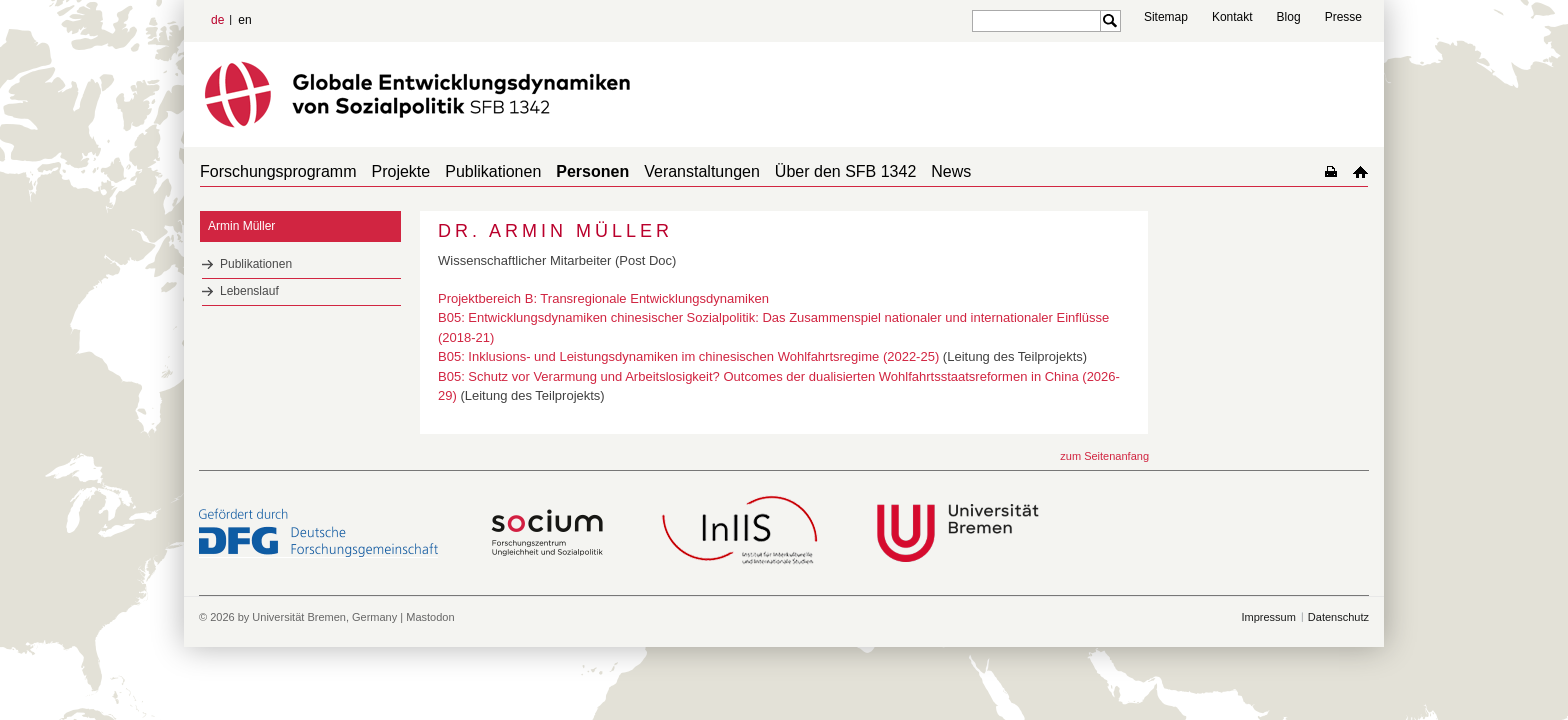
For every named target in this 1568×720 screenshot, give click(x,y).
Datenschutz (1338, 617)
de (217, 20)
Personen (592, 171)
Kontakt (1232, 17)
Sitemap (1166, 17)
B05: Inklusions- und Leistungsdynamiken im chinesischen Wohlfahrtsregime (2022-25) (688, 356)
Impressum (1268, 617)
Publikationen (493, 171)
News (951, 171)
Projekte (401, 171)
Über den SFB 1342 (845, 171)
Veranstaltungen (702, 171)
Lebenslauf (249, 291)
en (244, 20)
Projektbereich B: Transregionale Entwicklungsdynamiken (603, 298)
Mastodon (430, 617)
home (1360, 171)
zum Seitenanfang (1104, 456)
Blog (1289, 17)
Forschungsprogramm (278, 171)
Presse (1343, 17)
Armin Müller (241, 226)
